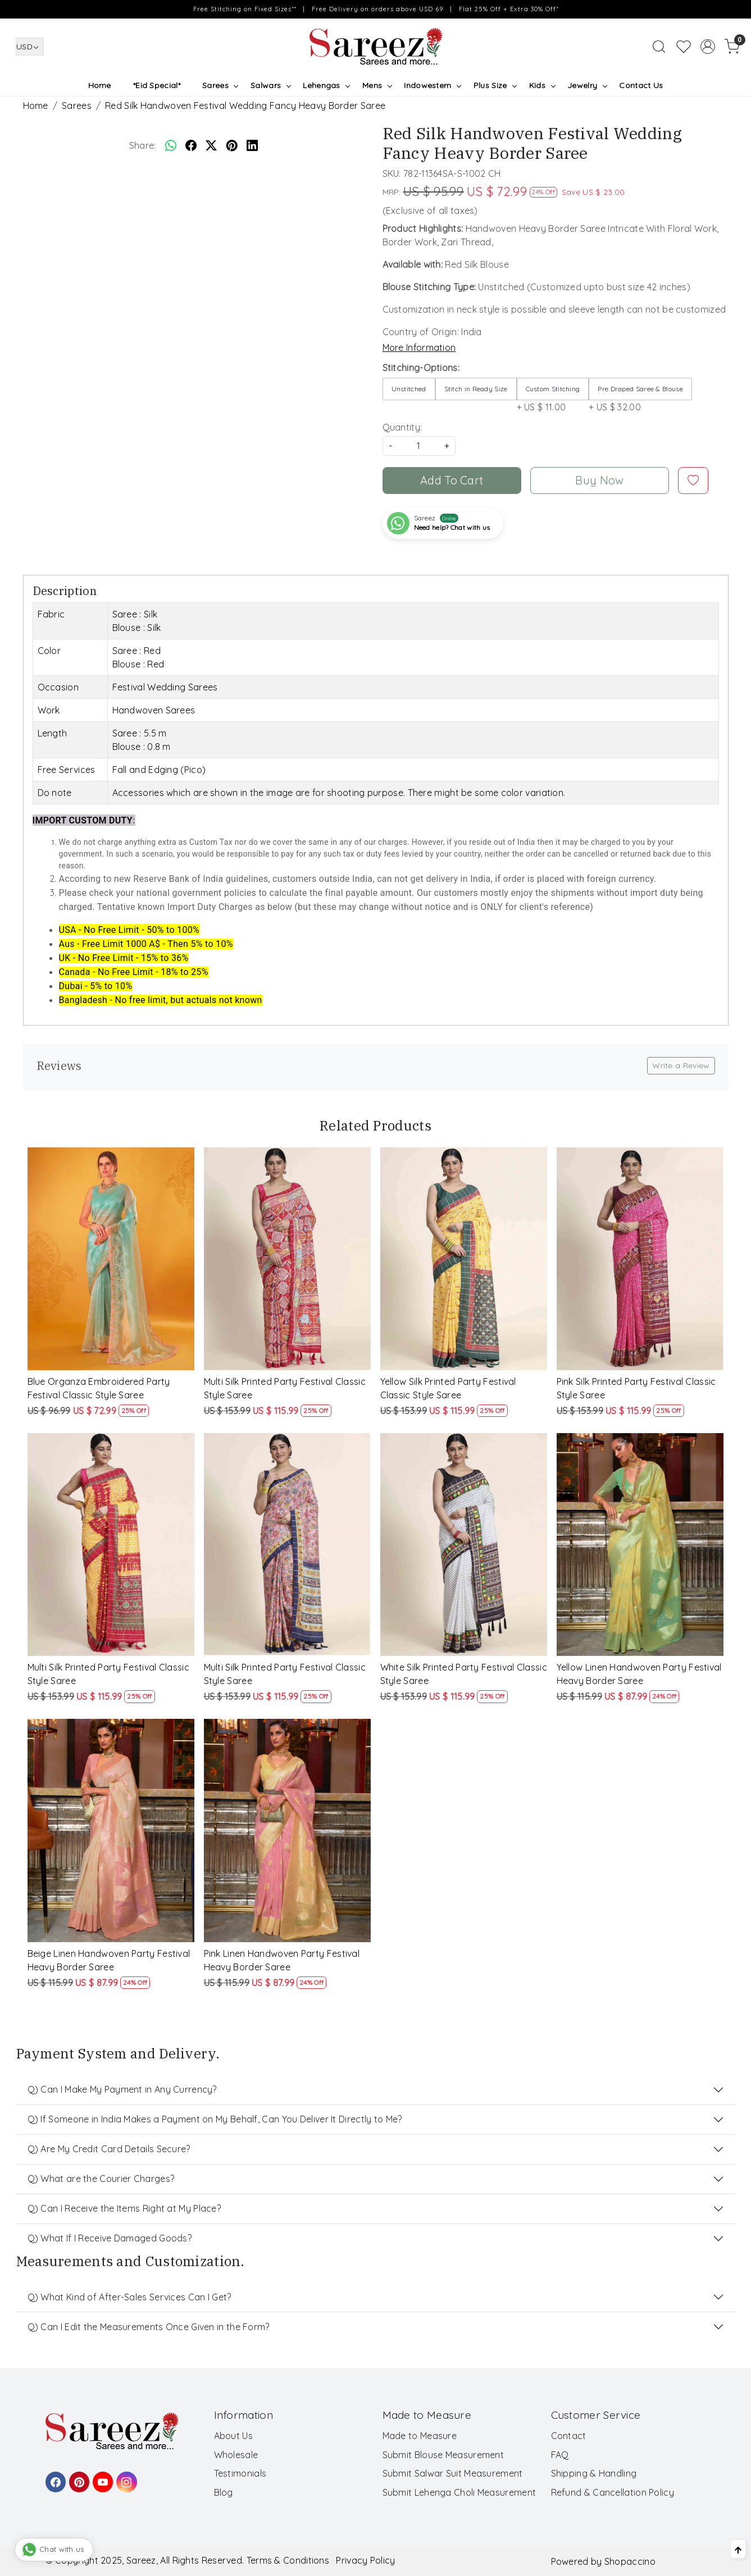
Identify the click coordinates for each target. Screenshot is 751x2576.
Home (99, 85)
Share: (142, 145)
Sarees (220, 85)
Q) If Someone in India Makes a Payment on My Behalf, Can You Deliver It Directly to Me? (215, 2119)
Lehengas (326, 85)
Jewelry (587, 85)
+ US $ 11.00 (553, 395)
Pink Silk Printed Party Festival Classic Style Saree (636, 1388)
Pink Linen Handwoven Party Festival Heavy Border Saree (282, 1960)
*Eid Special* (156, 85)
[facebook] (191, 145)
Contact (568, 2435)
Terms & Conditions (288, 2560)
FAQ (560, 2454)
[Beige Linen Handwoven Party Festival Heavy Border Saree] (111, 1830)
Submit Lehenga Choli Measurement (459, 2492)
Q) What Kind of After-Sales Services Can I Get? (129, 2297)
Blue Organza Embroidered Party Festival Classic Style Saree (99, 1388)
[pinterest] (232, 145)
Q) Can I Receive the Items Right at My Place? (124, 2208)
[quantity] (419, 446)
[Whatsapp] (171, 145)
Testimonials (240, 2473)
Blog (223, 2492)
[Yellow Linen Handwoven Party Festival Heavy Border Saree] (640, 1544)
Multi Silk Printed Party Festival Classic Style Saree (285, 1388)
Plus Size (495, 85)
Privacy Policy (365, 2560)
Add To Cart (451, 480)
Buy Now (599, 480)
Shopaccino (630, 2561)
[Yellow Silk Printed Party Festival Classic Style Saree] (464, 1258)
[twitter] (211, 145)
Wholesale (236, 2454)
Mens (377, 85)
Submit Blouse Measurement (443, 2454)
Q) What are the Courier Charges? (101, 2178)
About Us (233, 2435)
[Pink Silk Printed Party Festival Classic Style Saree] (640, 1258)
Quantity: (402, 427)
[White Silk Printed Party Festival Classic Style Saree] (464, 1544)
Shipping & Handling (594, 2473)
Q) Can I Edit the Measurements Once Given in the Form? (149, 2326)
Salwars (270, 85)
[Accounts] (708, 46)
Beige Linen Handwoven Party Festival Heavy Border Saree (109, 1960)
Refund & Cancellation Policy (612, 2492)
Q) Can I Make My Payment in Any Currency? (122, 2089)
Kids (542, 85)
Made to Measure (420, 2435)
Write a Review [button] (680, 1065)
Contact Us (641, 85)
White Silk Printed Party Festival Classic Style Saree (463, 1674)
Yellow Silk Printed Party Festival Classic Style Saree (448, 1388)
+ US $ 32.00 (640, 395)
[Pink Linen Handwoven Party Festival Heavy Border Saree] (287, 1830)
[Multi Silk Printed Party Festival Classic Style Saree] (287, 1258)
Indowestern (432, 85)
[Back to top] (738, 2549)
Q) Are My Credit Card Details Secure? (109, 2148)
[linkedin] (252, 145)
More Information (419, 347)
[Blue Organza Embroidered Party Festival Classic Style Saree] (111, 1258)
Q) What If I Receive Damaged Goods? (110, 2238)
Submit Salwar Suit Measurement (453, 2473)
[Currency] (30, 47)
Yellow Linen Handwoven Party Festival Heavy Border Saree (639, 1674)
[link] (659, 46)
